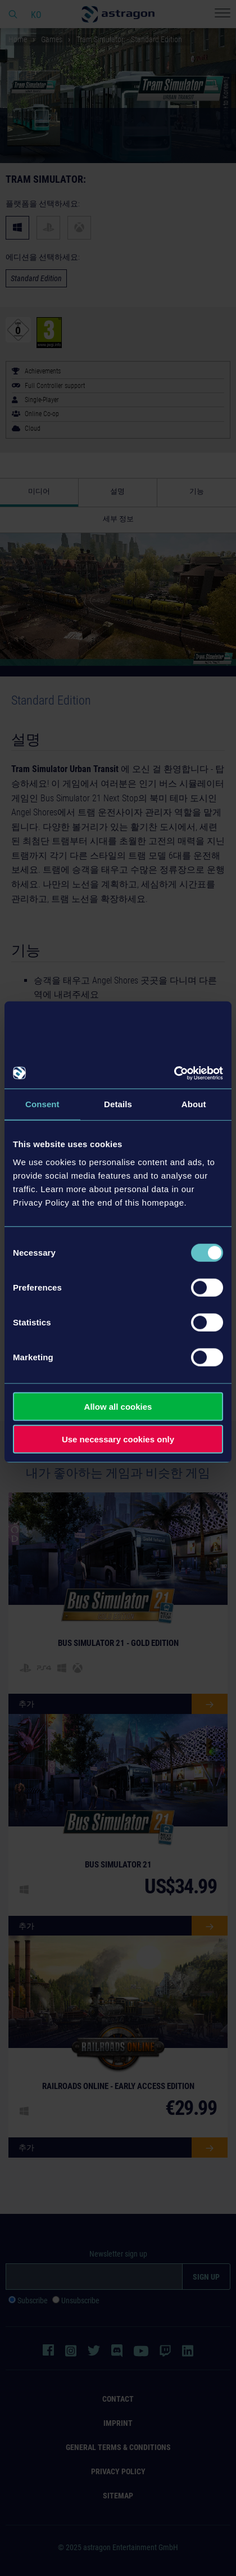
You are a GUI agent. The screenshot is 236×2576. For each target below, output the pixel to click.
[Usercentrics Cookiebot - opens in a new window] (174, 1073)
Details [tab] (118, 1104)
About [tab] (193, 1104)
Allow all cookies (118, 1406)
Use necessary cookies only (118, 1439)
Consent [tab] (42, 1104)
